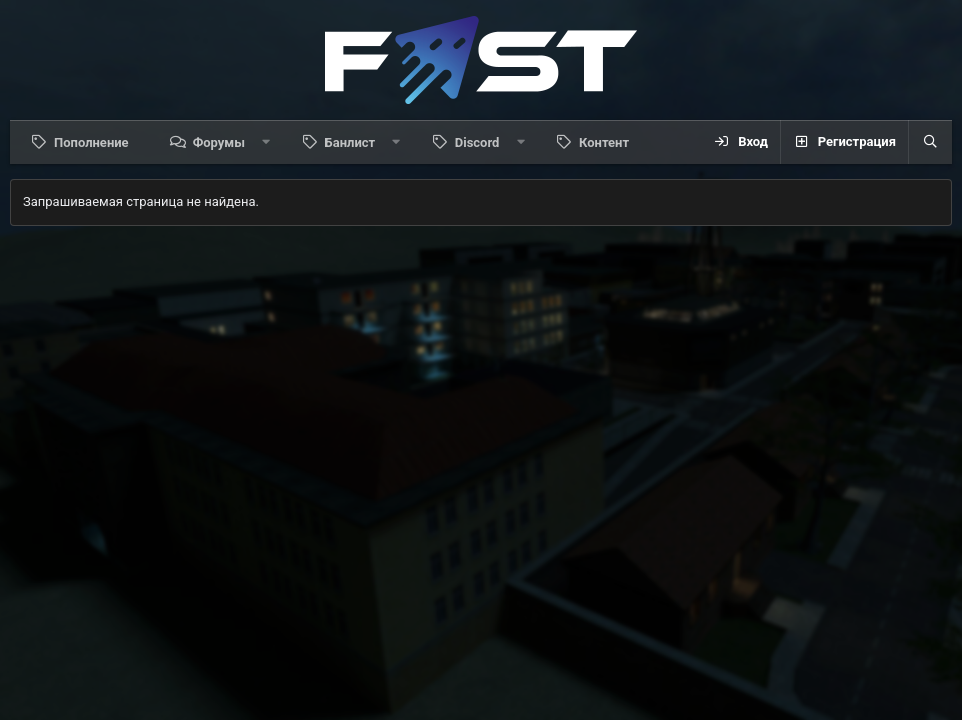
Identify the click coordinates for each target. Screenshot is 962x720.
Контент (604, 142)
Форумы (219, 142)
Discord (477, 142)
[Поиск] (930, 142)
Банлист (350, 142)
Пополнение (91, 142)
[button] (266, 142)
